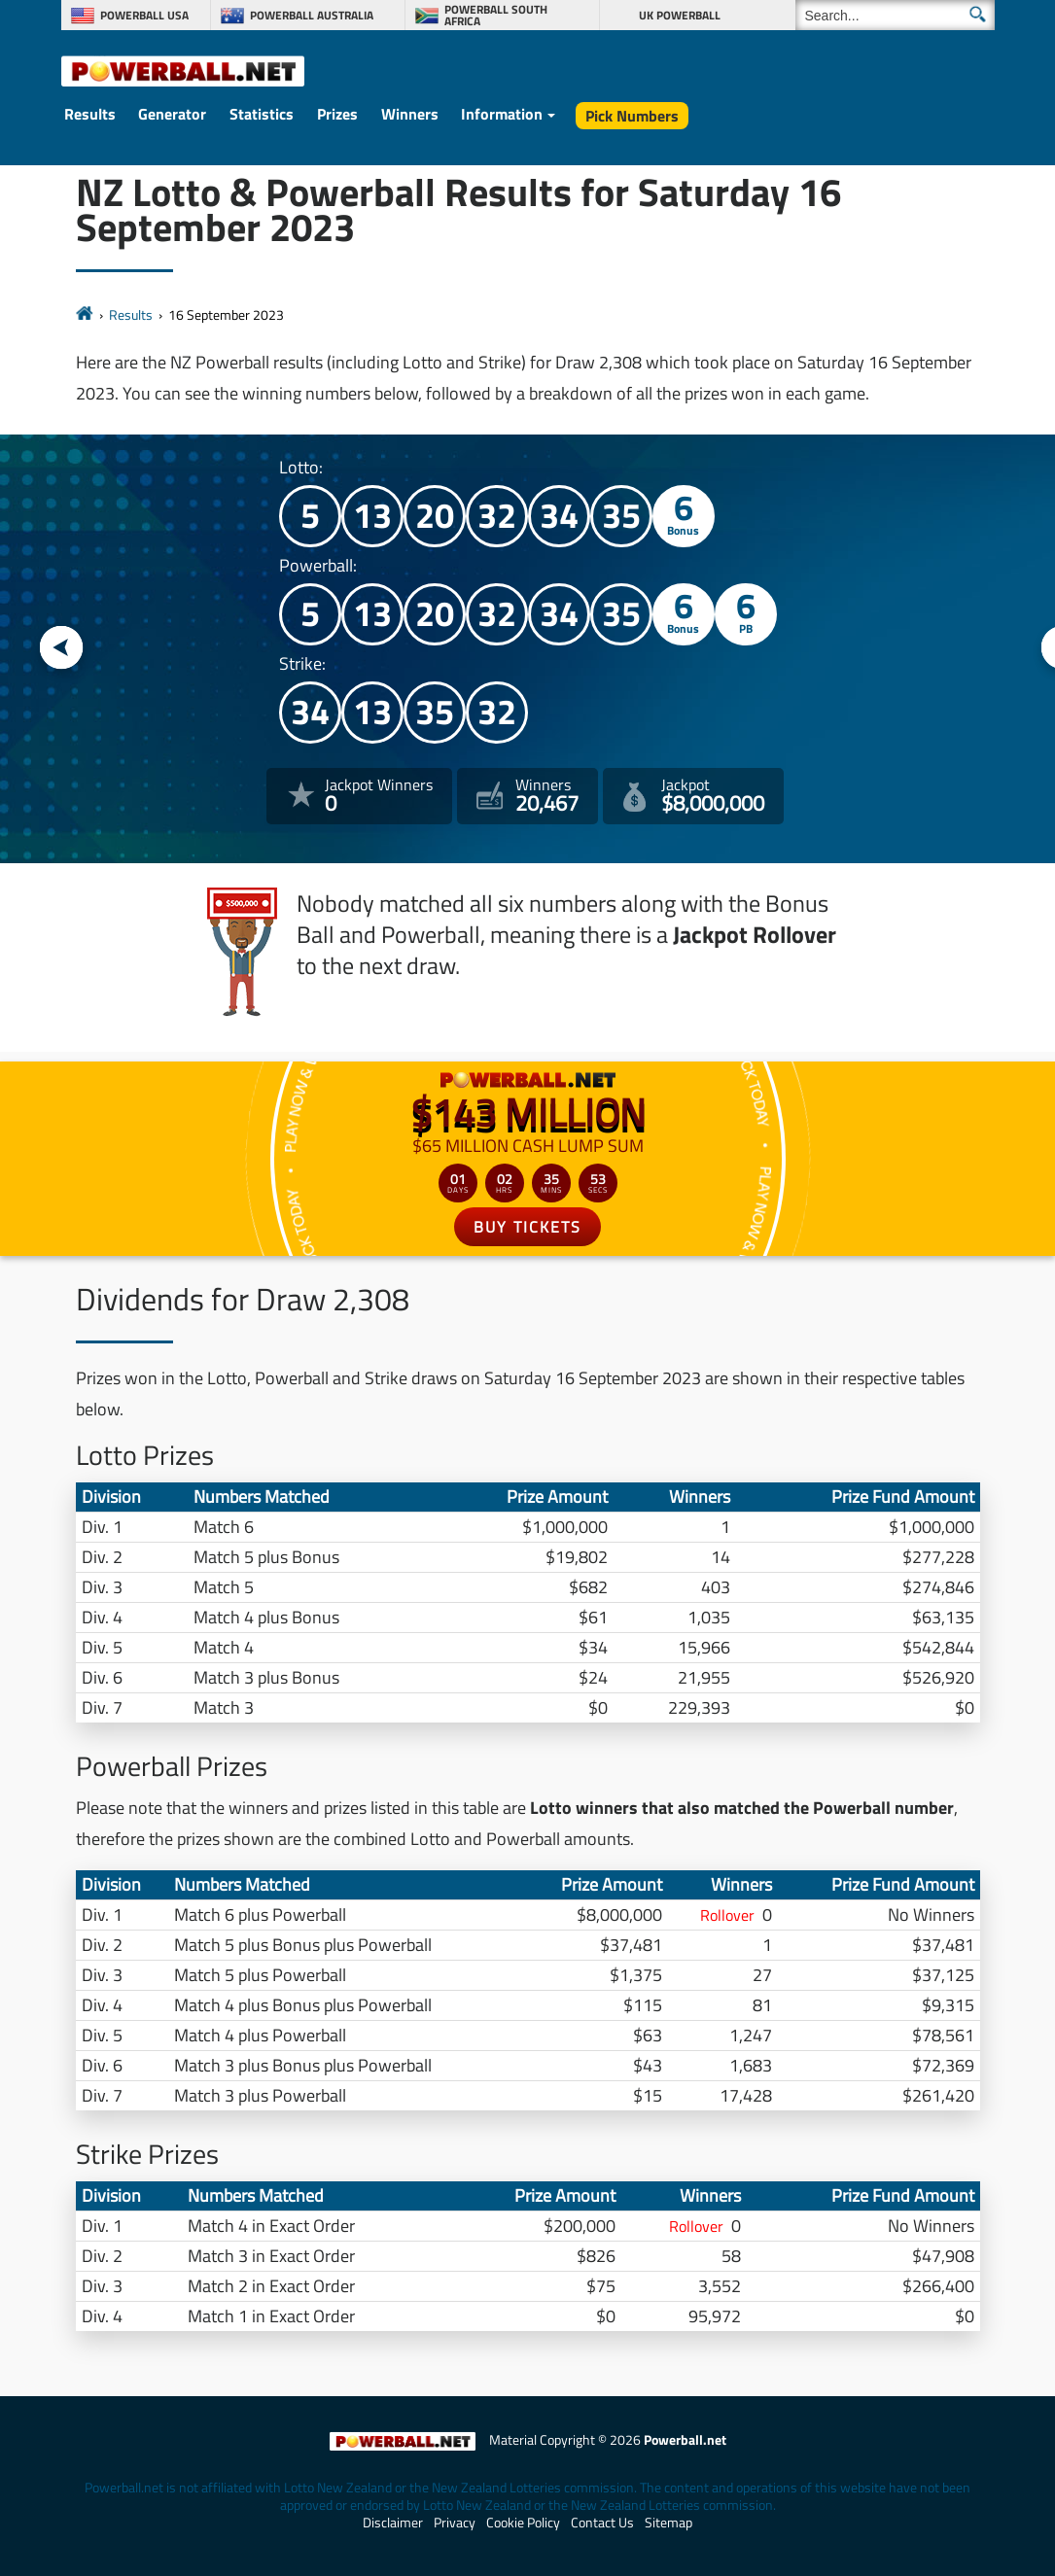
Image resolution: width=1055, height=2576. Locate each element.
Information (502, 113)
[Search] (895, 15)
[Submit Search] (978, 14)
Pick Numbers (632, 115)
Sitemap (668, 2522)
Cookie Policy (523, 2522)
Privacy (454, 2522)
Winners (410, 113)
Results (90, 113)
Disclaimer (393, 2522)
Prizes (337, 113)
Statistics (261, 113)
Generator (172, 113)
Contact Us (602, 2522)
